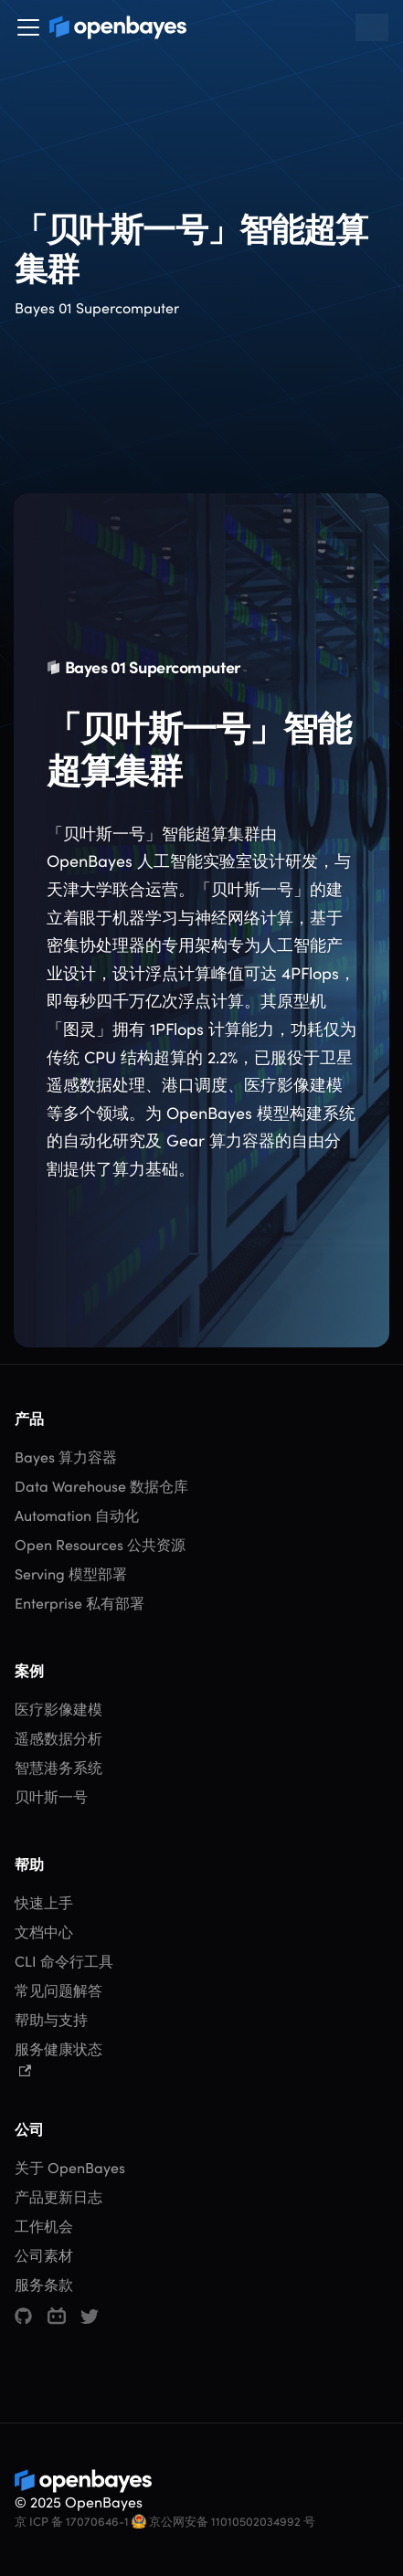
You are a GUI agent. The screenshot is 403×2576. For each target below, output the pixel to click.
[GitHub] (23, 2316)
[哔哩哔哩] (57, 2316)
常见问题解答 (58, 1991)
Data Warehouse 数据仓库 (101, 1486)
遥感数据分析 (58, 1738)
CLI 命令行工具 (64, 1961)
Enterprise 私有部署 (79, 1603)
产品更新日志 (58, 2197)
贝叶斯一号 (51, 1797)
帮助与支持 (51, 2020)
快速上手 (44, 1903)
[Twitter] (89, 2316)
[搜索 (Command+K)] (371, 27)
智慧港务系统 (58, 1768)
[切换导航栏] (28, 27)
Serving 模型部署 (71, 1574)
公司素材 (44, 2256)
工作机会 (44, 2226)
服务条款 (44, 2285)
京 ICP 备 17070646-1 (72, 2521)
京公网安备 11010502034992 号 (223, 2521)
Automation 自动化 (77, 1516)
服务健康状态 (58, 2059)
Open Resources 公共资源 (100, 1545)
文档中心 (44, 1932)
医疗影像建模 (58, 1709)
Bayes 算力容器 (66, 1457)
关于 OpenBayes (70, 2168)
